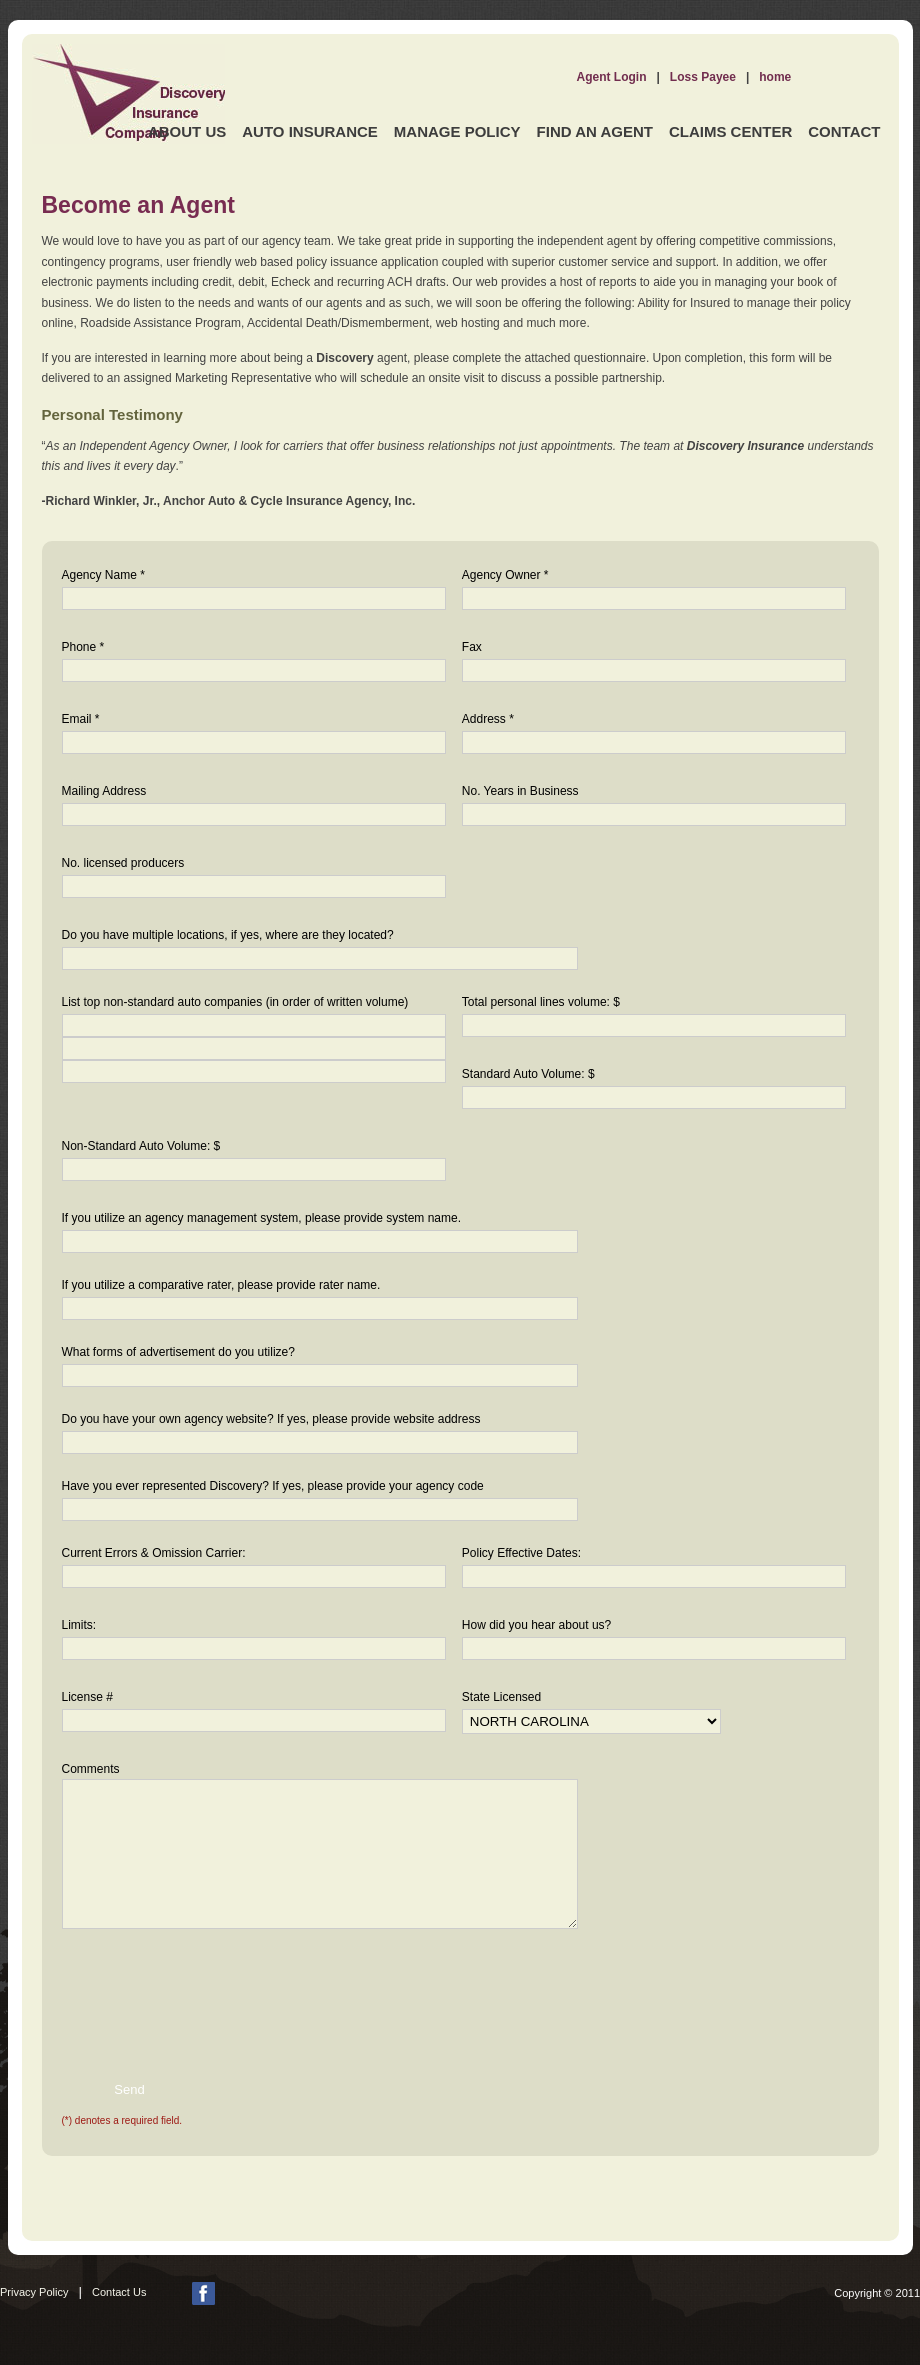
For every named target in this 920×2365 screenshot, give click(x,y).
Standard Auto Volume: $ (528, 1074)
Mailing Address (104, 791)
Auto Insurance (310, 131)
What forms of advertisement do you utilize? (178, 1352)
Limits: (79, 1625)
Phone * (83, 647)
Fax (472, 647)
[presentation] (189, 1989)
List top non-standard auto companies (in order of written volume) (235, 1002)
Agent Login (612, 77)
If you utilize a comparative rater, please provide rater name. (221, 1285)
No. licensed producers (123, 863)
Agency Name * (103, 575)
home (775, 77)
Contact (844, 131)
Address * (488, 719)
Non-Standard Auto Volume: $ (141, 1146)
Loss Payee (703, 77)
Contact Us (119, 2292)
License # (87, 1697)
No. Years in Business (520, 791)
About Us (187, 131)
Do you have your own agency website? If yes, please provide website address (271, 1419)
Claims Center (730, 131)
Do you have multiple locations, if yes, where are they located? (228, 935)
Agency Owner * (505, 575)
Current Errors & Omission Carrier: (154, 1553)
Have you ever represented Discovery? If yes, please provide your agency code (273, 1486)
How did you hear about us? (536, 1625)
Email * (81, 719)
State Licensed (501, 1697)
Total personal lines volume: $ (541, 1002)
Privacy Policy (34, 2292)
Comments (91, 1769)
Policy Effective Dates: (521, 1553)
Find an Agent (595, 131)
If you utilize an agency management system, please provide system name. (262, 1218)
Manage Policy (457, 131)
